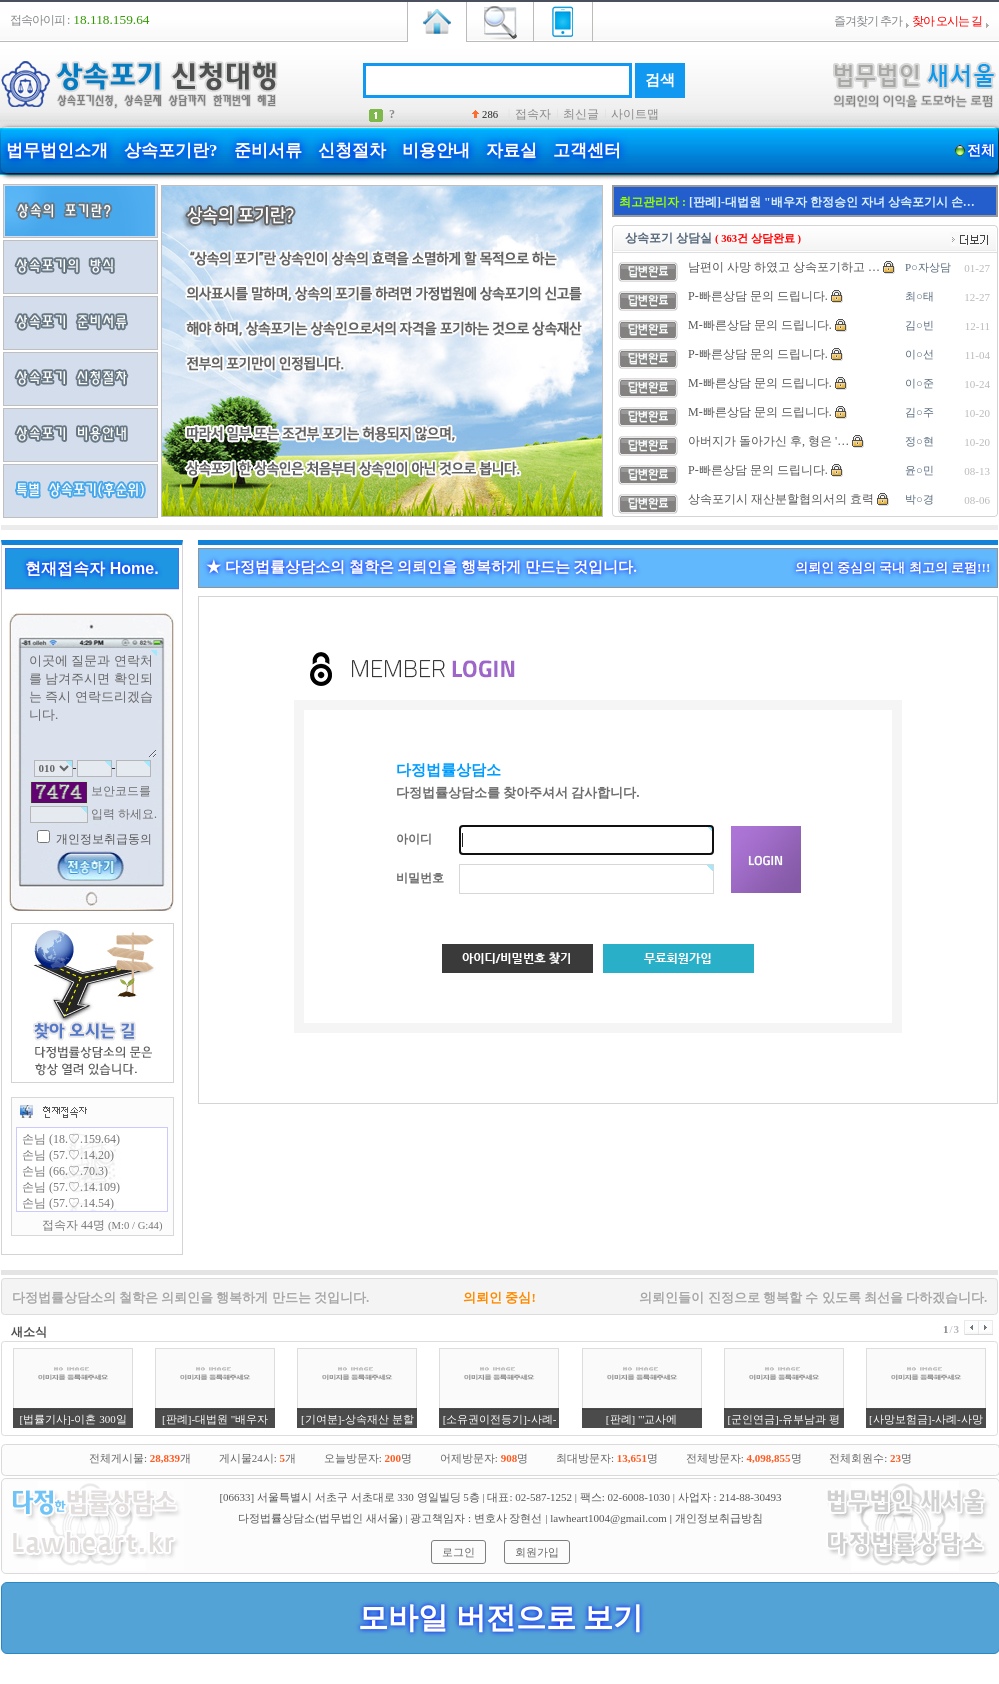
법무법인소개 (57, 150)
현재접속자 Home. (91, 568)
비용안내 (436, 150)
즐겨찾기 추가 (868, 21)
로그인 (458, 1552)
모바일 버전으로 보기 (500, 1617)
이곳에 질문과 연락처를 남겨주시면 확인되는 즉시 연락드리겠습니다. (92, 704)
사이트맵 (635, 114)
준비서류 (268, 150)
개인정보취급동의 (102, 839)
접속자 (533, 114)
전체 (980, 150)
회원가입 (537, 1552)
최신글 (581, 114)
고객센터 (587, 150)
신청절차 (352, 150)
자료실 (511, 150)
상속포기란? (171, 150)
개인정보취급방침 (719, 1518)
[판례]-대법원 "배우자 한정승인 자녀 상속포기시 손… (832, 202)
